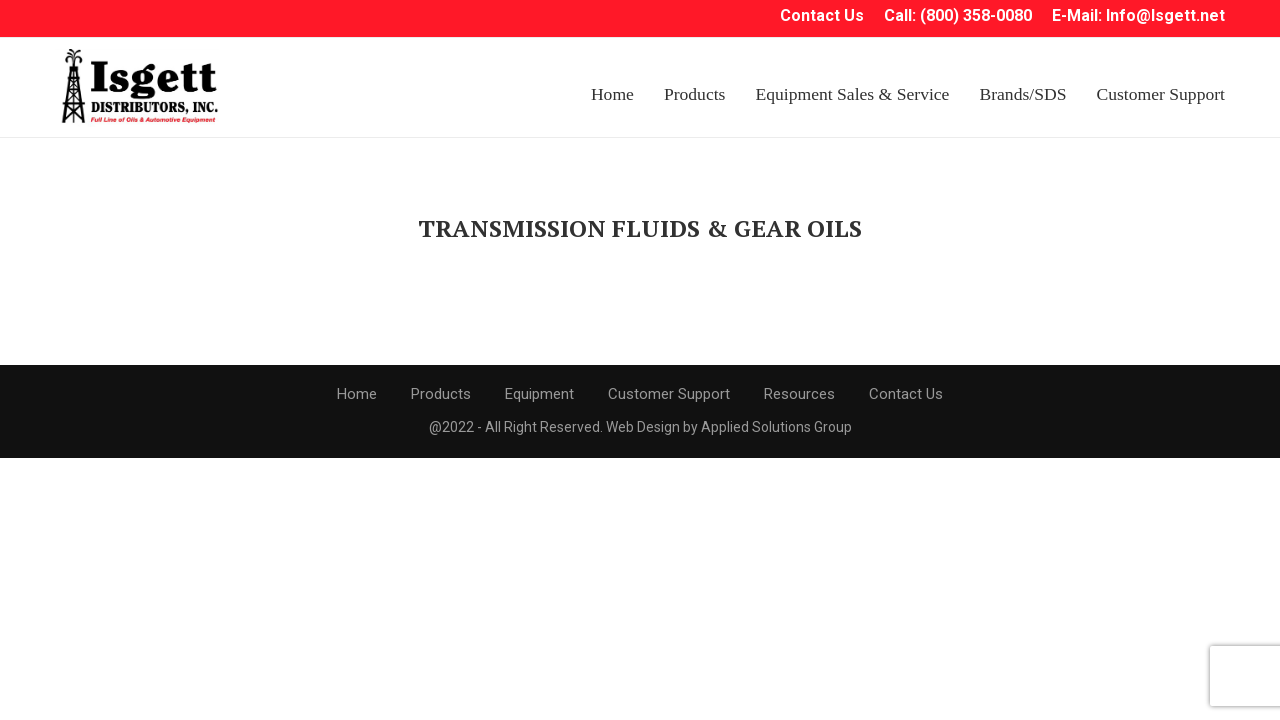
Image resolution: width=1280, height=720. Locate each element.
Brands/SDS (1022, 94)
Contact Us (906, 394)
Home (612, 94)
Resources (799, 394)
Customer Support (1160, 94)
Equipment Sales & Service (852, 94)
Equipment (539, 394)
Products (695, 94)
